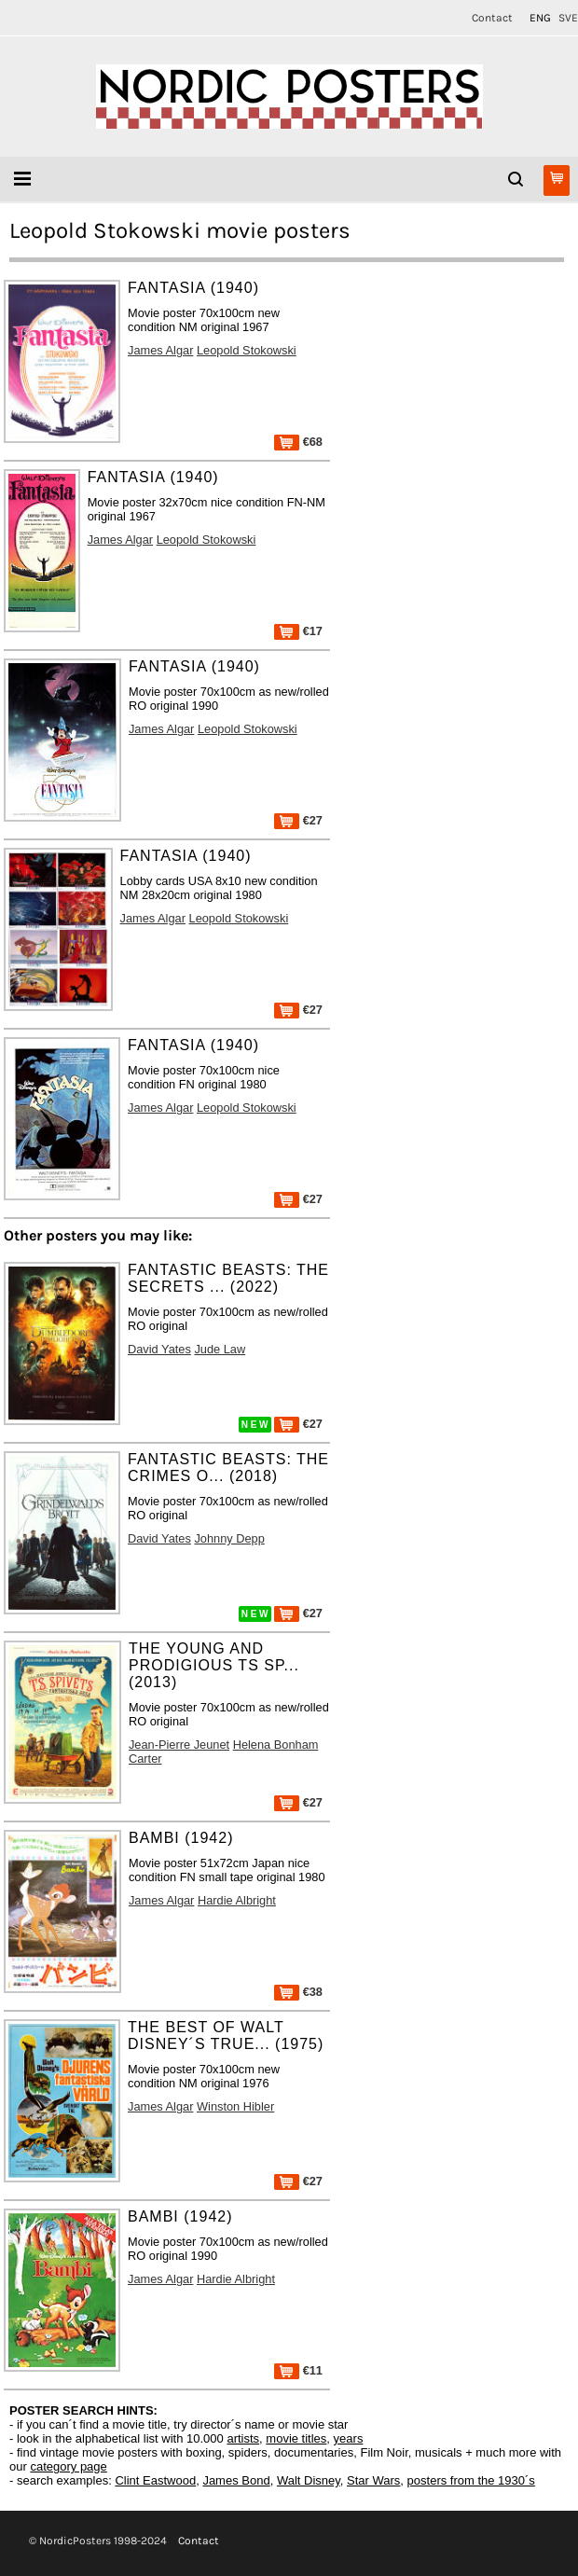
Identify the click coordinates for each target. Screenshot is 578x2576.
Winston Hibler (235, 2106)
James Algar (160, 350)
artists (243, 2438)
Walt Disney (308, 2480)
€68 (298, 442)
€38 (298, 1992)
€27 (298, 820)
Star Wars (373, 2480)
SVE (568, 17)
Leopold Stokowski (246, 350)
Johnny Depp (229, 1538)
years (349, 2438)
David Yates (159, 1349)
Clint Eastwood (155, 2480)
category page (68, 2466)
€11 (298, 2370)
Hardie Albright (237, 1900)
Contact (492, 17)
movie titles (296, 2438)
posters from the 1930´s (471, 2480)
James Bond (235, 2480)
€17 (298, 631)
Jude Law (219, 1349)
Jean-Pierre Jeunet (179, 1745)
